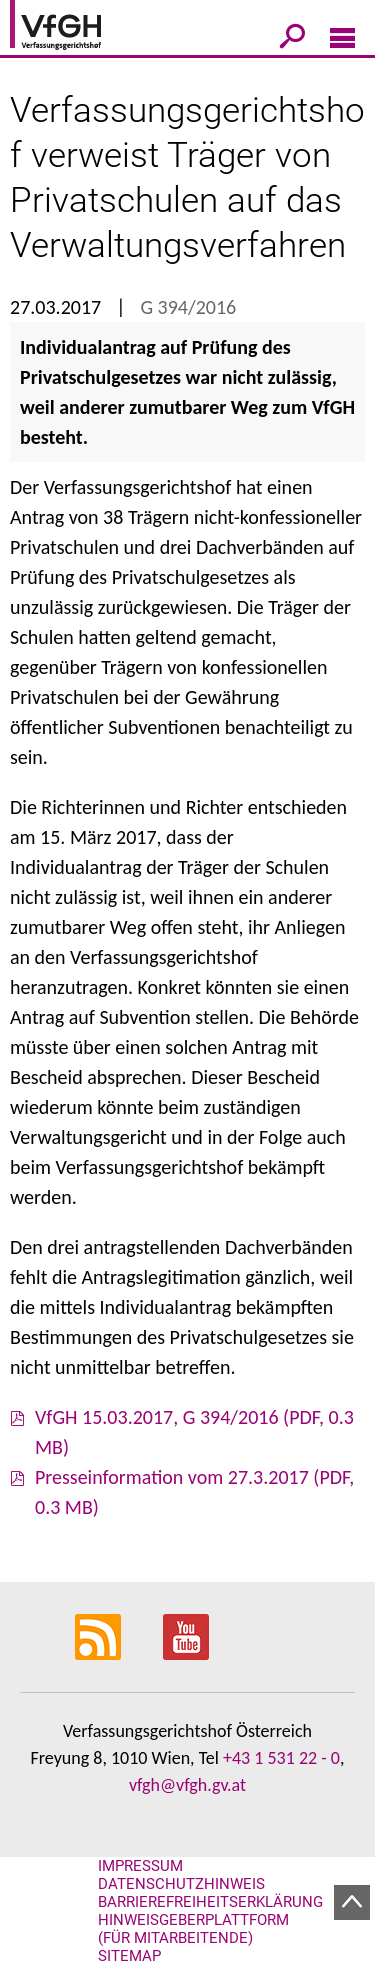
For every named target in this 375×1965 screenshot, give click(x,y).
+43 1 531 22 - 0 (281, 1758)
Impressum (140, 1866)
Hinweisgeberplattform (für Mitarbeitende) (193, 1929)
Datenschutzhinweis (181, 1884)
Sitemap (129, 1956)
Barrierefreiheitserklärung (210, 1902)
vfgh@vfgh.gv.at (187, 1785)
